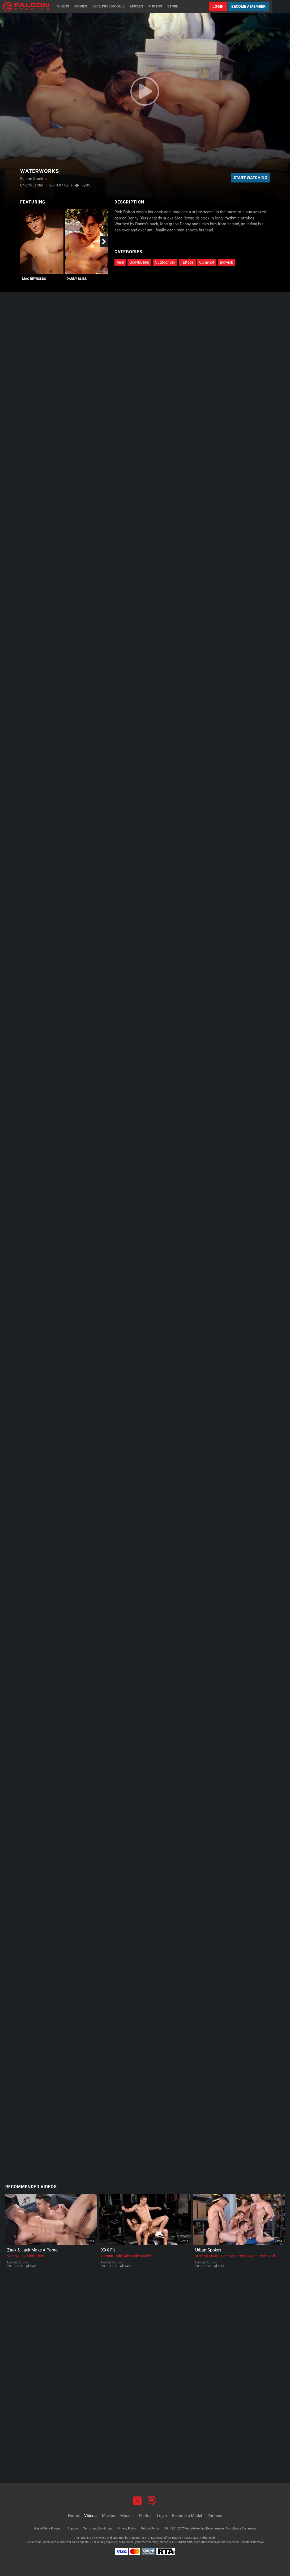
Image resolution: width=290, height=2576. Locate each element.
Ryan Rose (258, 2256)
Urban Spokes (208, 2250)
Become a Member (248, 6)
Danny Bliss (77, 279)
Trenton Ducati (207, 2256)
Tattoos (187, 262)
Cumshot (206, 262)
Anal (120, 262)
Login (218, 6)
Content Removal (253, 2542)
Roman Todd (111, 2256)
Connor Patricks (234, 2256)
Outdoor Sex (165, 262)
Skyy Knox (35, 2256)
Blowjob (226, 262)
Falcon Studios (18, 2262)
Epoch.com (49, 2542)
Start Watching (250, 177)
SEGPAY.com (184, 2542)
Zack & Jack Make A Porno (32, 2250)
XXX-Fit (108, 2250)
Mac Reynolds (34, 279)
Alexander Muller (137, 2256)
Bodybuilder (139, 262)
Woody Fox (16, 2256)
